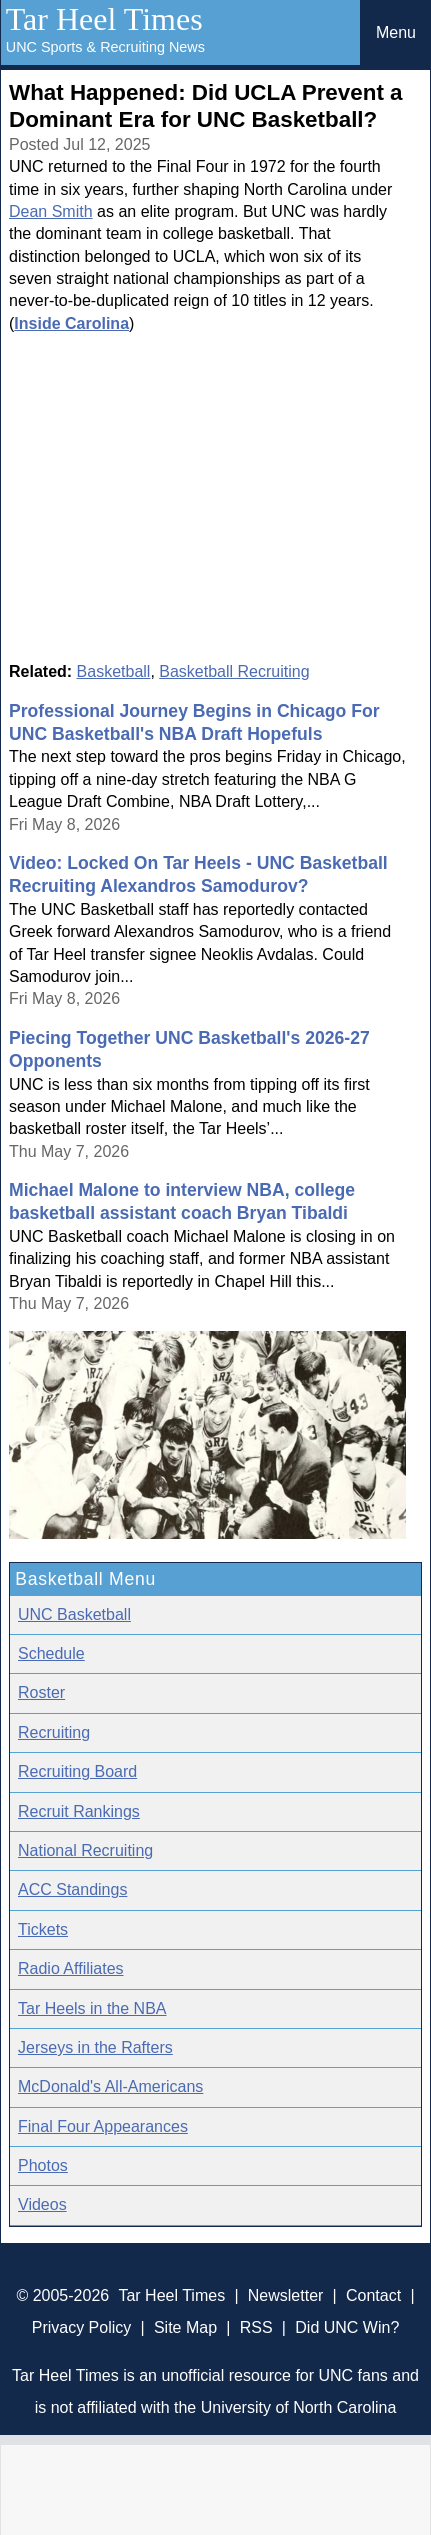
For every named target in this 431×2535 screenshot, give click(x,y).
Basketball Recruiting (234, 671)
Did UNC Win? (347, 2327)
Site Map (185, 2327)
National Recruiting (85, 1850)
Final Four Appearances (103, 2126)
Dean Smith (51, 211)
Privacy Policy (82, 2327)
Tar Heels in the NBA (92, 2008)
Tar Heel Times (104, 19)
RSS (256, 2327)
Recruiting (54, 1732)
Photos (43, 2165)
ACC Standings (72, 1889)
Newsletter (286, 2295)
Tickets (43, 1929)
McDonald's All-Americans (110, 2086)
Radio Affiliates (71, 1968)
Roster (41, 1692)
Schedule (51, 1653)
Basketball (114, 671)
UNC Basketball (74, 1614)
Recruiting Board (77, 1771)
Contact (373, 2295)
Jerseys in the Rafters (95, 2047)
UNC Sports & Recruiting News (105, 47)
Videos (42, 2204)
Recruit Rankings (79, 1811)
